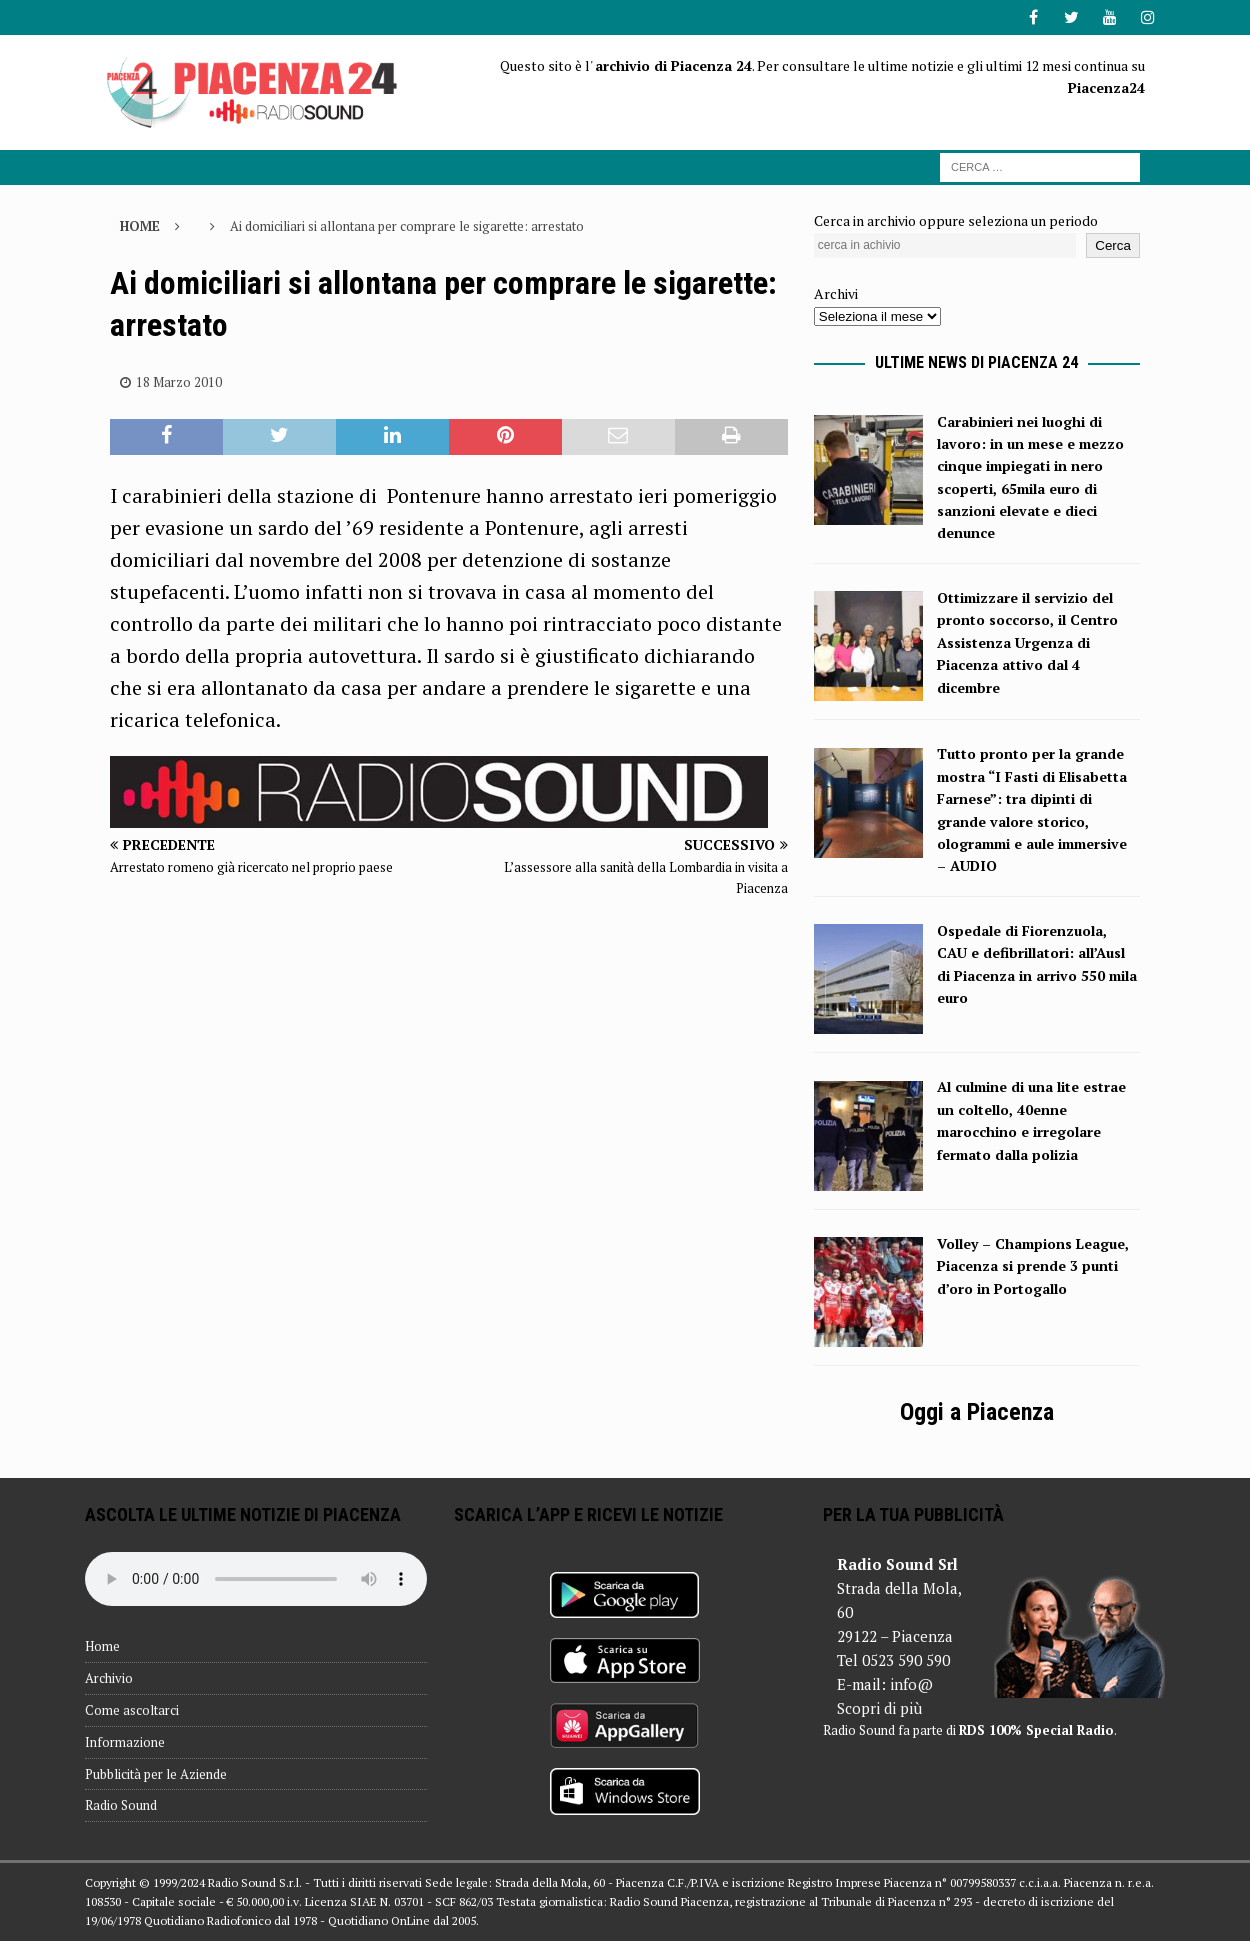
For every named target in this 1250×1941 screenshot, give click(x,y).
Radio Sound (121, 1805)
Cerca (1113, 245)
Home (102, 1646)
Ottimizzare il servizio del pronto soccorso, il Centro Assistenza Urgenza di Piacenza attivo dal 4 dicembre (1027, 642)
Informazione (125, 1742)
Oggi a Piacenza (977, 1412)
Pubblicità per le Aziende (156, 1774)
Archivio (109, 1678)
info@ (911, 1684)
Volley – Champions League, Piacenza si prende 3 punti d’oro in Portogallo (1033, 1266)
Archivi (836, 293)
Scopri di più (879, 1708)
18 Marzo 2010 (179, 382)
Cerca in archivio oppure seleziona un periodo (956, 220)
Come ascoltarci (132, 1710)
